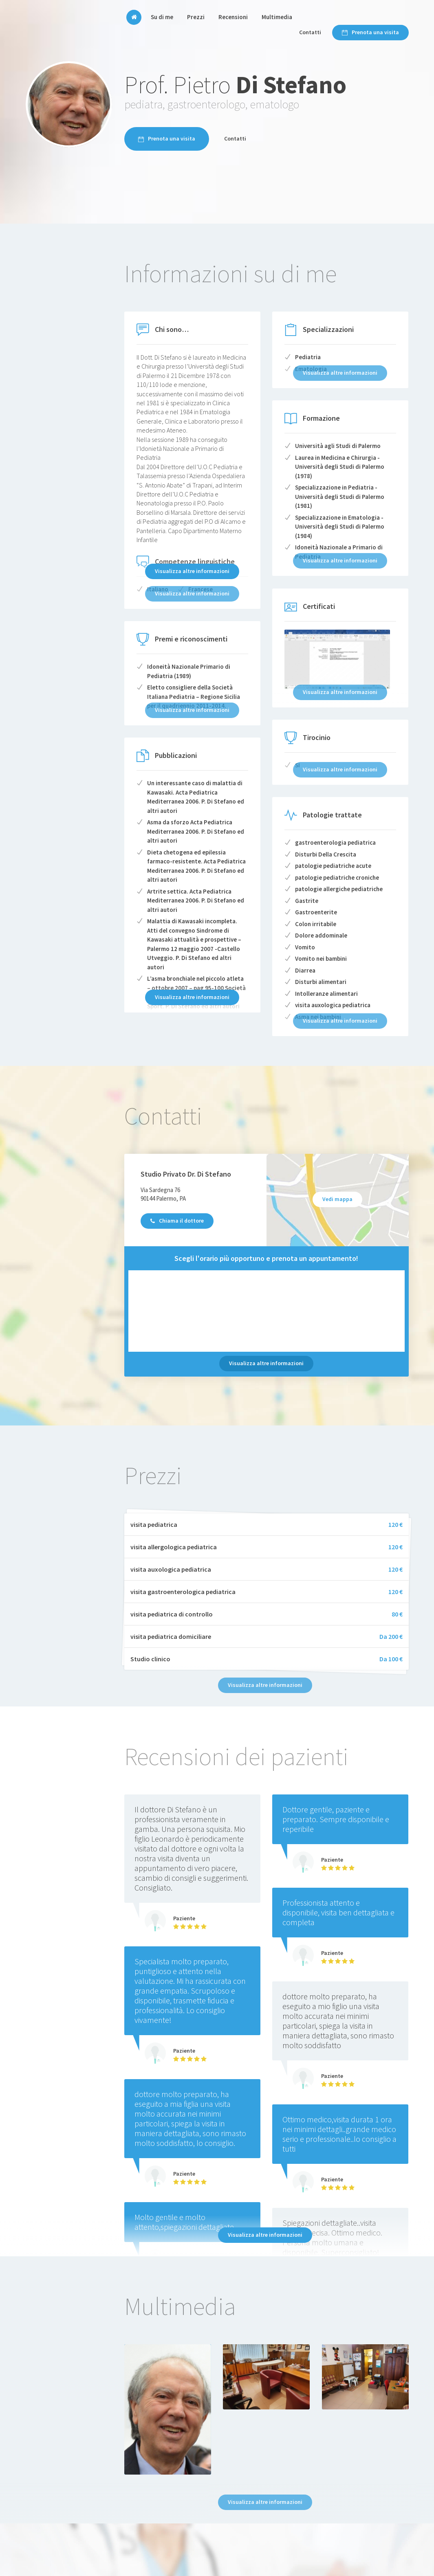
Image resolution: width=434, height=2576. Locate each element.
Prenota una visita (370, 32)
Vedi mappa (337, 1199)
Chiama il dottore (177, 1220)
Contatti (310, 32)
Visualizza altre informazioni (192, 571)
